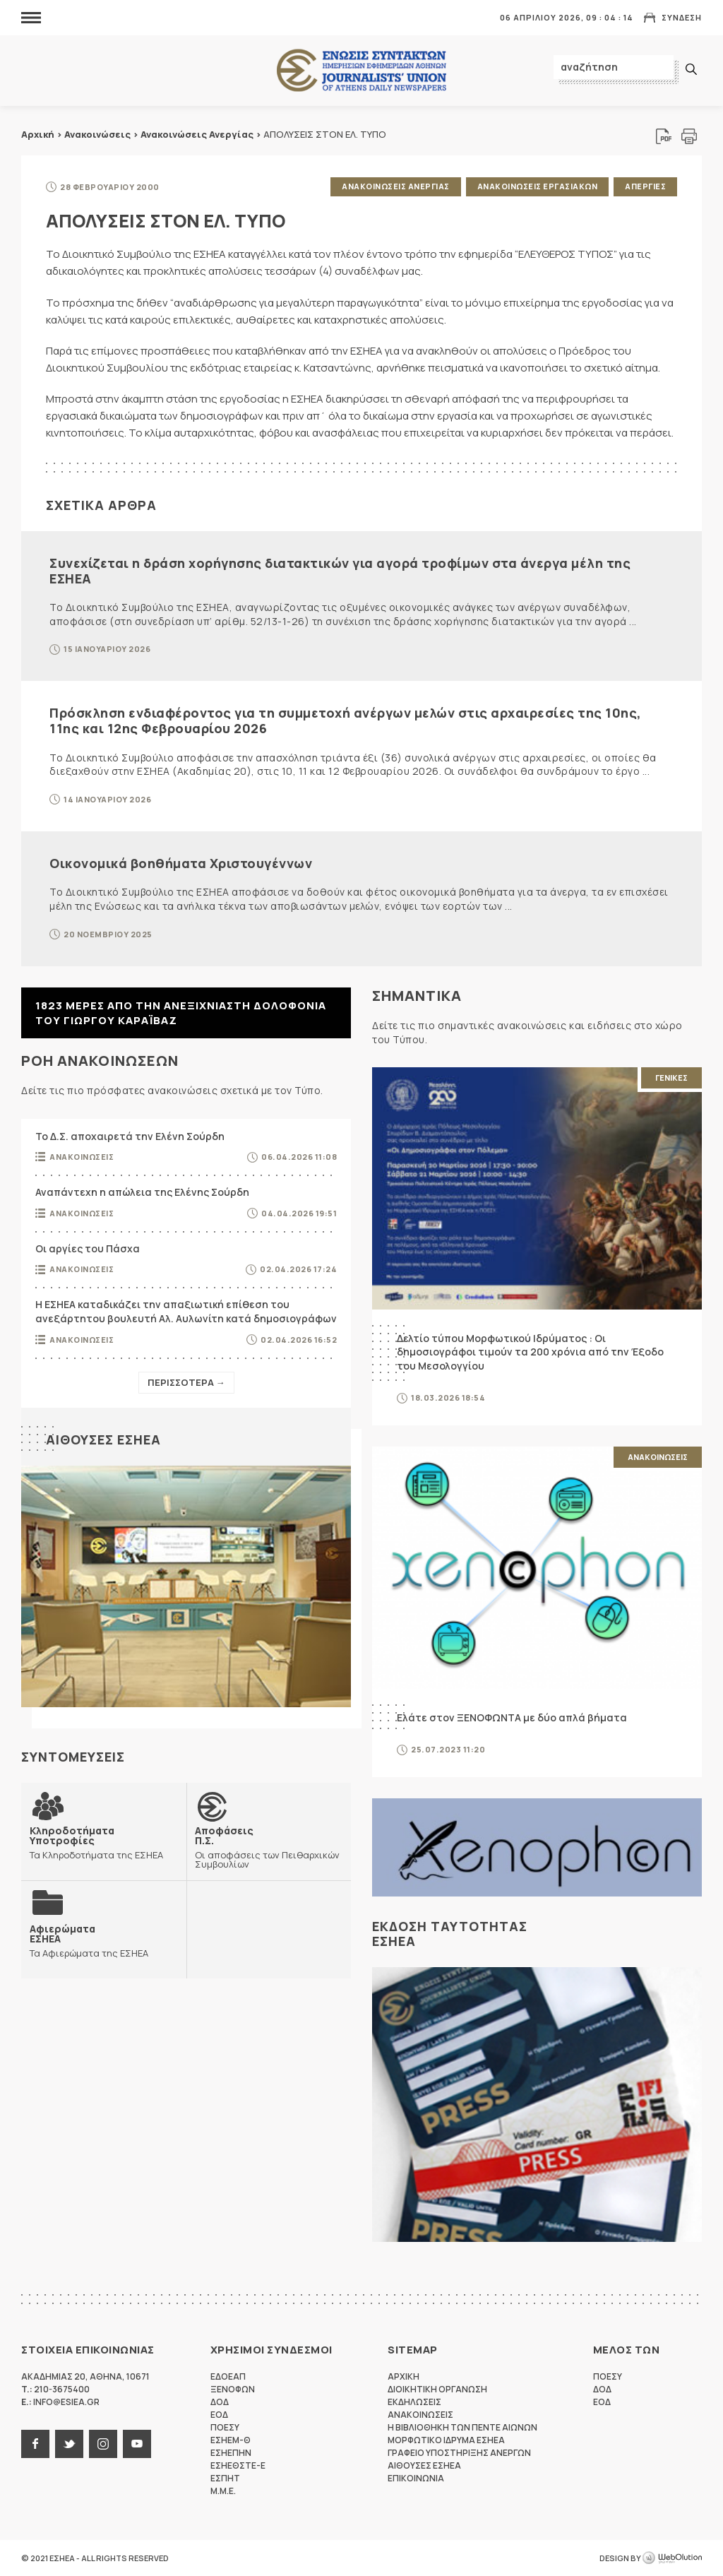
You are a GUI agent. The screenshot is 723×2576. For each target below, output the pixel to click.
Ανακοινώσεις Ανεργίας (197, 134)
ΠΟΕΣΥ (224, 2427)
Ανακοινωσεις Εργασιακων (537, 186)
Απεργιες (645, 186)
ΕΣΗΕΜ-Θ (230, 2440)
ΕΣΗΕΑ (361, 71)
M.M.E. (223, 2491)
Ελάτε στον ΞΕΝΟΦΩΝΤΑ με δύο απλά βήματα (512, 1717)
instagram (103, 2444)
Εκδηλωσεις (414, 2402)
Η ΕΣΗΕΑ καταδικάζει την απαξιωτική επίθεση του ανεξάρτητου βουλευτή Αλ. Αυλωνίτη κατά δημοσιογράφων (186, 1311)
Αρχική (37, 134)
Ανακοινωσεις (81, 1156)
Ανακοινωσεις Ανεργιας (396, 186)
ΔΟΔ (219, 2402)
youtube (137, 2444)
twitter (69, 2444)
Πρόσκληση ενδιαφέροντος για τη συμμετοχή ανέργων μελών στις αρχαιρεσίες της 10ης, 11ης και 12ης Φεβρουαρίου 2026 (345, 720)
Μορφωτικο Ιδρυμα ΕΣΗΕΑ (446, 2440)
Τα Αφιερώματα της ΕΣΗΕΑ (89, 1940)
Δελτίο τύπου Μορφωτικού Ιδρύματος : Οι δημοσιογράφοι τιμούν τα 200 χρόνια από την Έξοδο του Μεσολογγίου (530, 1351)
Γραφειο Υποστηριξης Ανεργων (459, 2453)
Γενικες (671, 1077)
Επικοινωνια (416, 2478)
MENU (31, 17)
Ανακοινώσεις (97, 134)
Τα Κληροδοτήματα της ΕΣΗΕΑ (104, 1842)
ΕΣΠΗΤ (225, 2478)
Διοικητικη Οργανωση (437, 2389)
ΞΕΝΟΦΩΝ (232, 2389)
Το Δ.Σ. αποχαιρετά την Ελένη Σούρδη (130, 1136)
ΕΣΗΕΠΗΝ (230, 2453)
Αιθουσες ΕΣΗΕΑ (103, 1439)
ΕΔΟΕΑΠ (228, 2376)
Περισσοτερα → (186, 1382)
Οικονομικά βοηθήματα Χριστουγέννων (180, 863)
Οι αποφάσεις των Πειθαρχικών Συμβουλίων (269, 1847)
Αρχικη (403, 2376)
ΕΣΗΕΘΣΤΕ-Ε (237, 2465)
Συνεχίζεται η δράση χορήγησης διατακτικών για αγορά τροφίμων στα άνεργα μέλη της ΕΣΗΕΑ (340, 570)
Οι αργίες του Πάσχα (87, 1248)
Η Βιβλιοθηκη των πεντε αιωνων (462, 2427)
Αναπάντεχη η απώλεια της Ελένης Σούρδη (142, 1192)
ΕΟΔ (219, 2415)
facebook (35, 2444)
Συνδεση (682, 17)
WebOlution (672, 2558)
